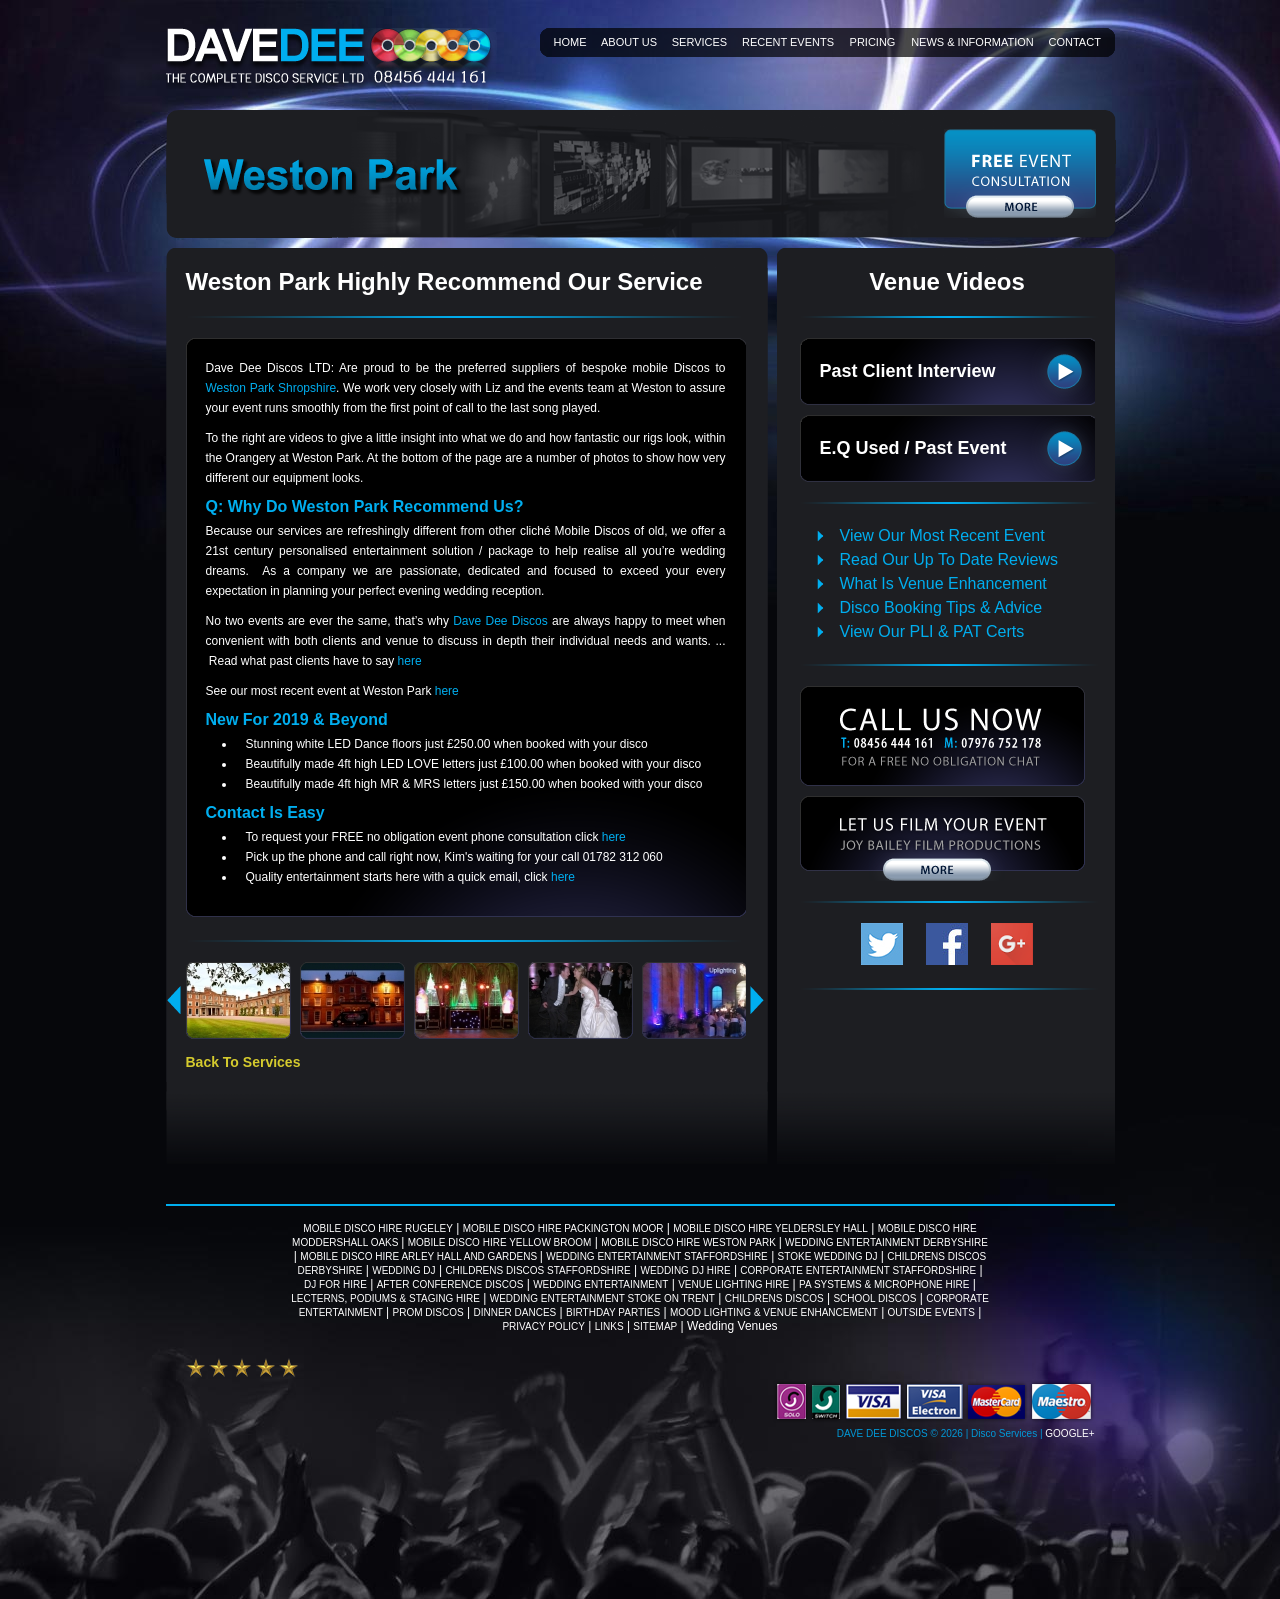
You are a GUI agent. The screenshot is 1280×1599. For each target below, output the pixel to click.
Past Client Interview (908, 371)
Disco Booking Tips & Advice (941, 607)
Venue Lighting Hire (733, 1284)
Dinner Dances (514, 1312)
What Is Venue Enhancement (943, 583)
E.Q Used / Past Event (913, 448)
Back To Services (243, 1062)
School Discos (874, 1298)
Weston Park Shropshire (271, 388)
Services (699, 42)
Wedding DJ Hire (686, 1270)
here (410, 661)
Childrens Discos (774, 1298)
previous (174, 999)
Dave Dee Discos (502, 621)
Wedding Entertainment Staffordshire (657, 1256)
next (757, 999)
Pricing (873, 42)
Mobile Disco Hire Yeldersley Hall (770, 1228)
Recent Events (788, 42)
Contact (1075, 42)
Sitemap (655, 1326)
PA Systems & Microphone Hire (884, 1284)
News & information (972, 42)
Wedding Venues (732, 1326)
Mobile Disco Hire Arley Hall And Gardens (420, 1256)
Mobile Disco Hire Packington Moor (563, 1228)
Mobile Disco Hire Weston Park (689, 1242)
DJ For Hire (335, 1284)
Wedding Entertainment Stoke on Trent (602, 1298)
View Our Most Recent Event (942, 535)
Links (609, 1326)
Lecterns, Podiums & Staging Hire (385, 1298)
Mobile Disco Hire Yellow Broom (500, 1242)
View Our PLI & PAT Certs (932, 631)
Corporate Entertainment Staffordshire (858, 1270)
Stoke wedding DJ (828, 1256)
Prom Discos (428, 1312)
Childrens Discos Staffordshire (537, 1270)
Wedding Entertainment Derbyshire (886, 1242)
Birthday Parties (613, 1312)
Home (570, 42)
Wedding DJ (403, 1270)
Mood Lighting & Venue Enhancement (774, 1312)
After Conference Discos (450, 1284)
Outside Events (931, 1312)
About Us (629, 42)
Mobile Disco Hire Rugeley (377, 1228)
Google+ (1069, 1433)
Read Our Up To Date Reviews (949, 559)
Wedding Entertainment (600, 1284)
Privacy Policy (543, 1326)
